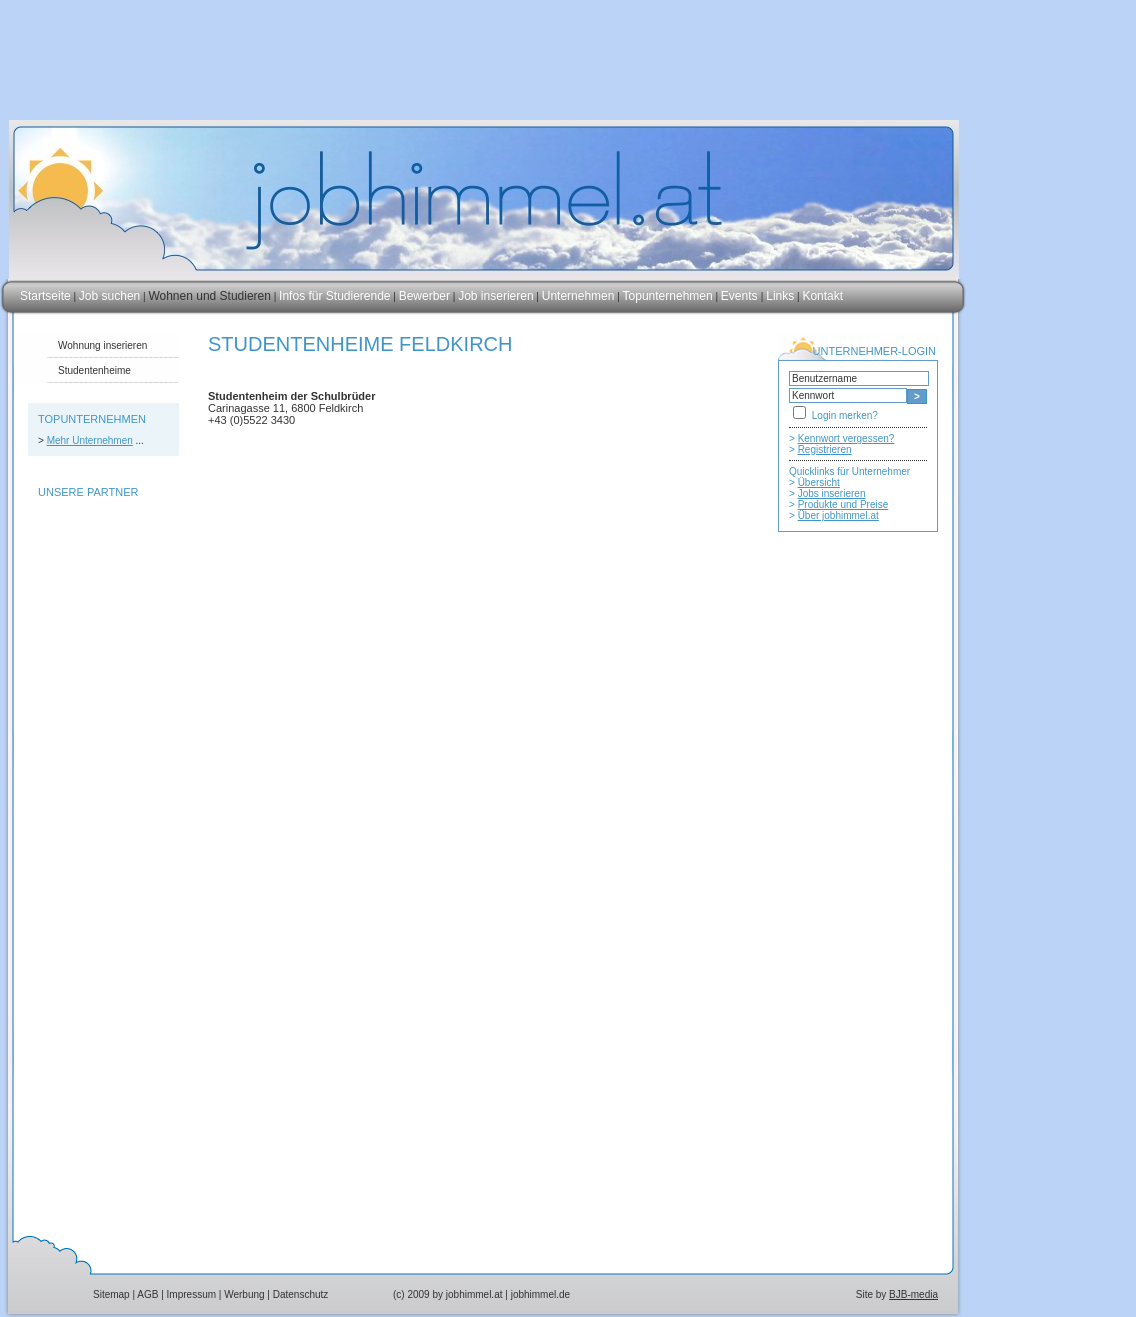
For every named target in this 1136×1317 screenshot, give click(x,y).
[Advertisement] (858, 947)
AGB (147, 1294)
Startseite (45, 296)
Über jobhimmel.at (838, 515)
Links (780, 296)
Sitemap (111, 1294)
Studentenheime (94, 370)
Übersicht (819, 482)
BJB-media (913, 1294)
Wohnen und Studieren (209, 296)
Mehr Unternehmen (90, 440)
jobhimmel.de (540, 1294)
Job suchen (109, 296)
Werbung (244, 1294)
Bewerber (424, 296)
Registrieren (825, 449)
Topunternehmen (668, 296)
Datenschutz (301, 1294)
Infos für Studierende (334, 296)
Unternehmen (578, 296)
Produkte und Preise (843, 504)
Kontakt (822, 296)
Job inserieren (495, 296)
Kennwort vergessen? (846, 438)
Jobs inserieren (832, 493)
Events (741, 296)
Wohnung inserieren (102, 345)
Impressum (191, 1294)
